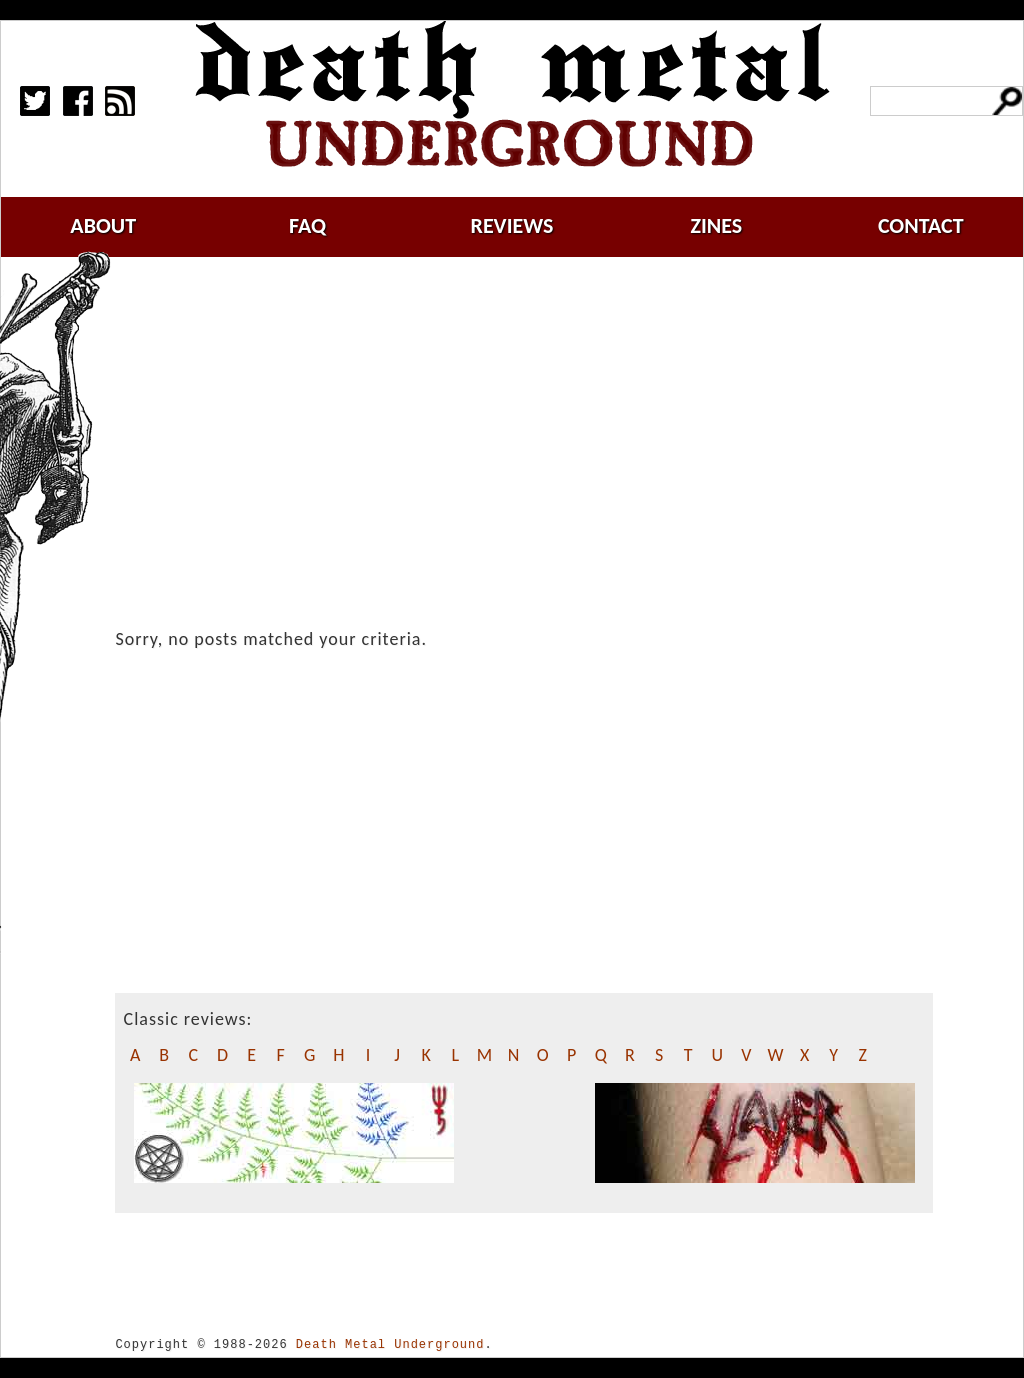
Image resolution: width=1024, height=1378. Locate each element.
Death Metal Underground (390, 1344)
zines (716, 225)
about (103, 225)
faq (307, 225)
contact (921, 225)
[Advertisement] (536, 427)
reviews (512, 225)
